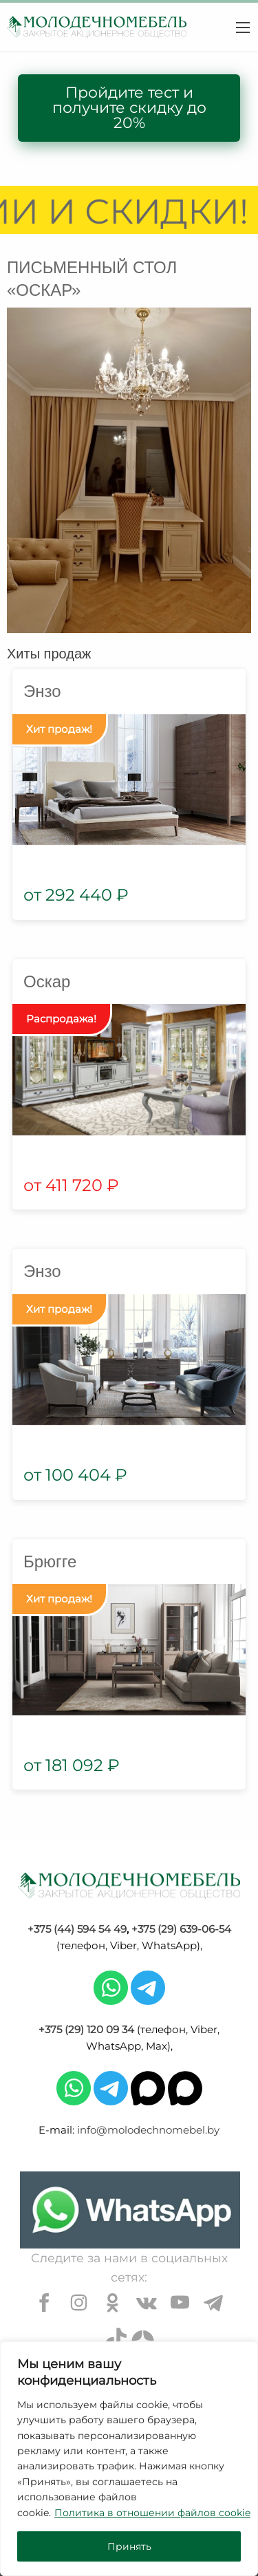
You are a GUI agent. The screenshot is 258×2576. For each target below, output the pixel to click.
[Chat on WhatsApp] (130, 2209)
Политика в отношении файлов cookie (152, 2513)
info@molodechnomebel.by (148, 2129)
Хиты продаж (49, 653)
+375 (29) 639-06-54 (181, 1928)
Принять (129, 2546)
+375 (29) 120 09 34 (86, 2029)
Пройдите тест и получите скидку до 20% (129, 107)
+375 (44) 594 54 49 (77, 1928)
